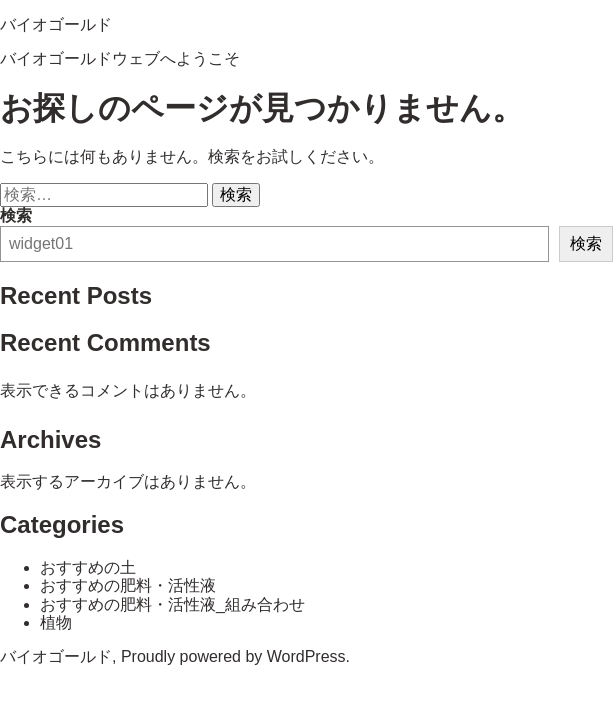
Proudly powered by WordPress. (235, 656)
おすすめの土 (88, 567)
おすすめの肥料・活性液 (128, 585)
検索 (16, 215)
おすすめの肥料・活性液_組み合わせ (172, 604)
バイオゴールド (56, 24)
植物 (56, 622)
